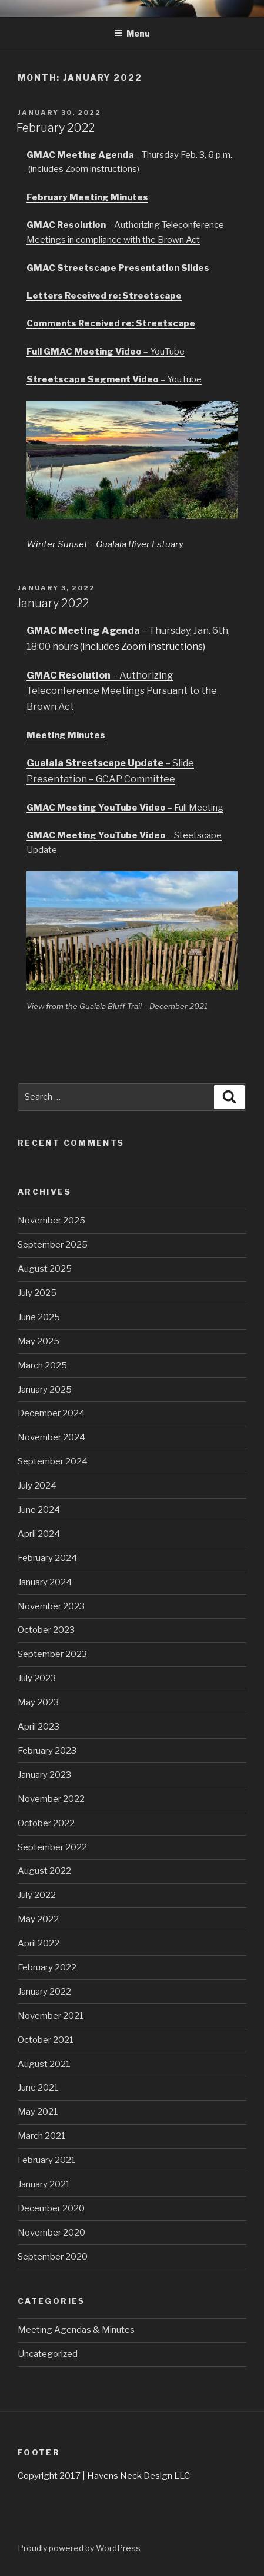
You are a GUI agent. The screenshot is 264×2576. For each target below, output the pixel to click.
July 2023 (37, 1678)
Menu (132, 33)
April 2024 (39, 1534)
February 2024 (47, 1558)
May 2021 (38, 2112)
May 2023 (38, 1702)
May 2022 (38, 1919)
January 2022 (52, 603)
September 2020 (53, 2256)
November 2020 (51, 2232)
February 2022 (55, 128)
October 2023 (46, 1630)
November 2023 (51, 1606)
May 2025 (38, 1341)
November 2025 (51, 1220)
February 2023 (47, 1750)
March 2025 (42, 1365)
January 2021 (44, 2184)
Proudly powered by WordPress (79, 2548)
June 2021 (38, 2087)
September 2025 (53, 1244)
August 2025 (45, 1269)
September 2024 (53, 1461)
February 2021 (47, 2160)
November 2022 (51, 1799)
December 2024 (51, 1413)
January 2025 (45, 1389)
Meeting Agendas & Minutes (76, 2329)
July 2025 (37, 1293)
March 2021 (42, 2136)
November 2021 (51, 2015)
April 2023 (38, 1726)
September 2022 (52, 1847)
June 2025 (39, 1317)
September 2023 (52, 1654)
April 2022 (38, 1943)
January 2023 (44, 1775)
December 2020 (51, 2208)
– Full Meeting (124, 807)
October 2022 (46, 1823)
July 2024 (37, 1485)
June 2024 (39, 1509)
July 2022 (37, 1895)
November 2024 (51, 1437)
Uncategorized (48, 2354)
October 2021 (46, 2040)
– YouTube (105, 351)
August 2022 (44, 1871)
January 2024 (45, 1582)
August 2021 (44, 2064)
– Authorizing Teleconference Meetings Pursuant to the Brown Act (121, 691)
